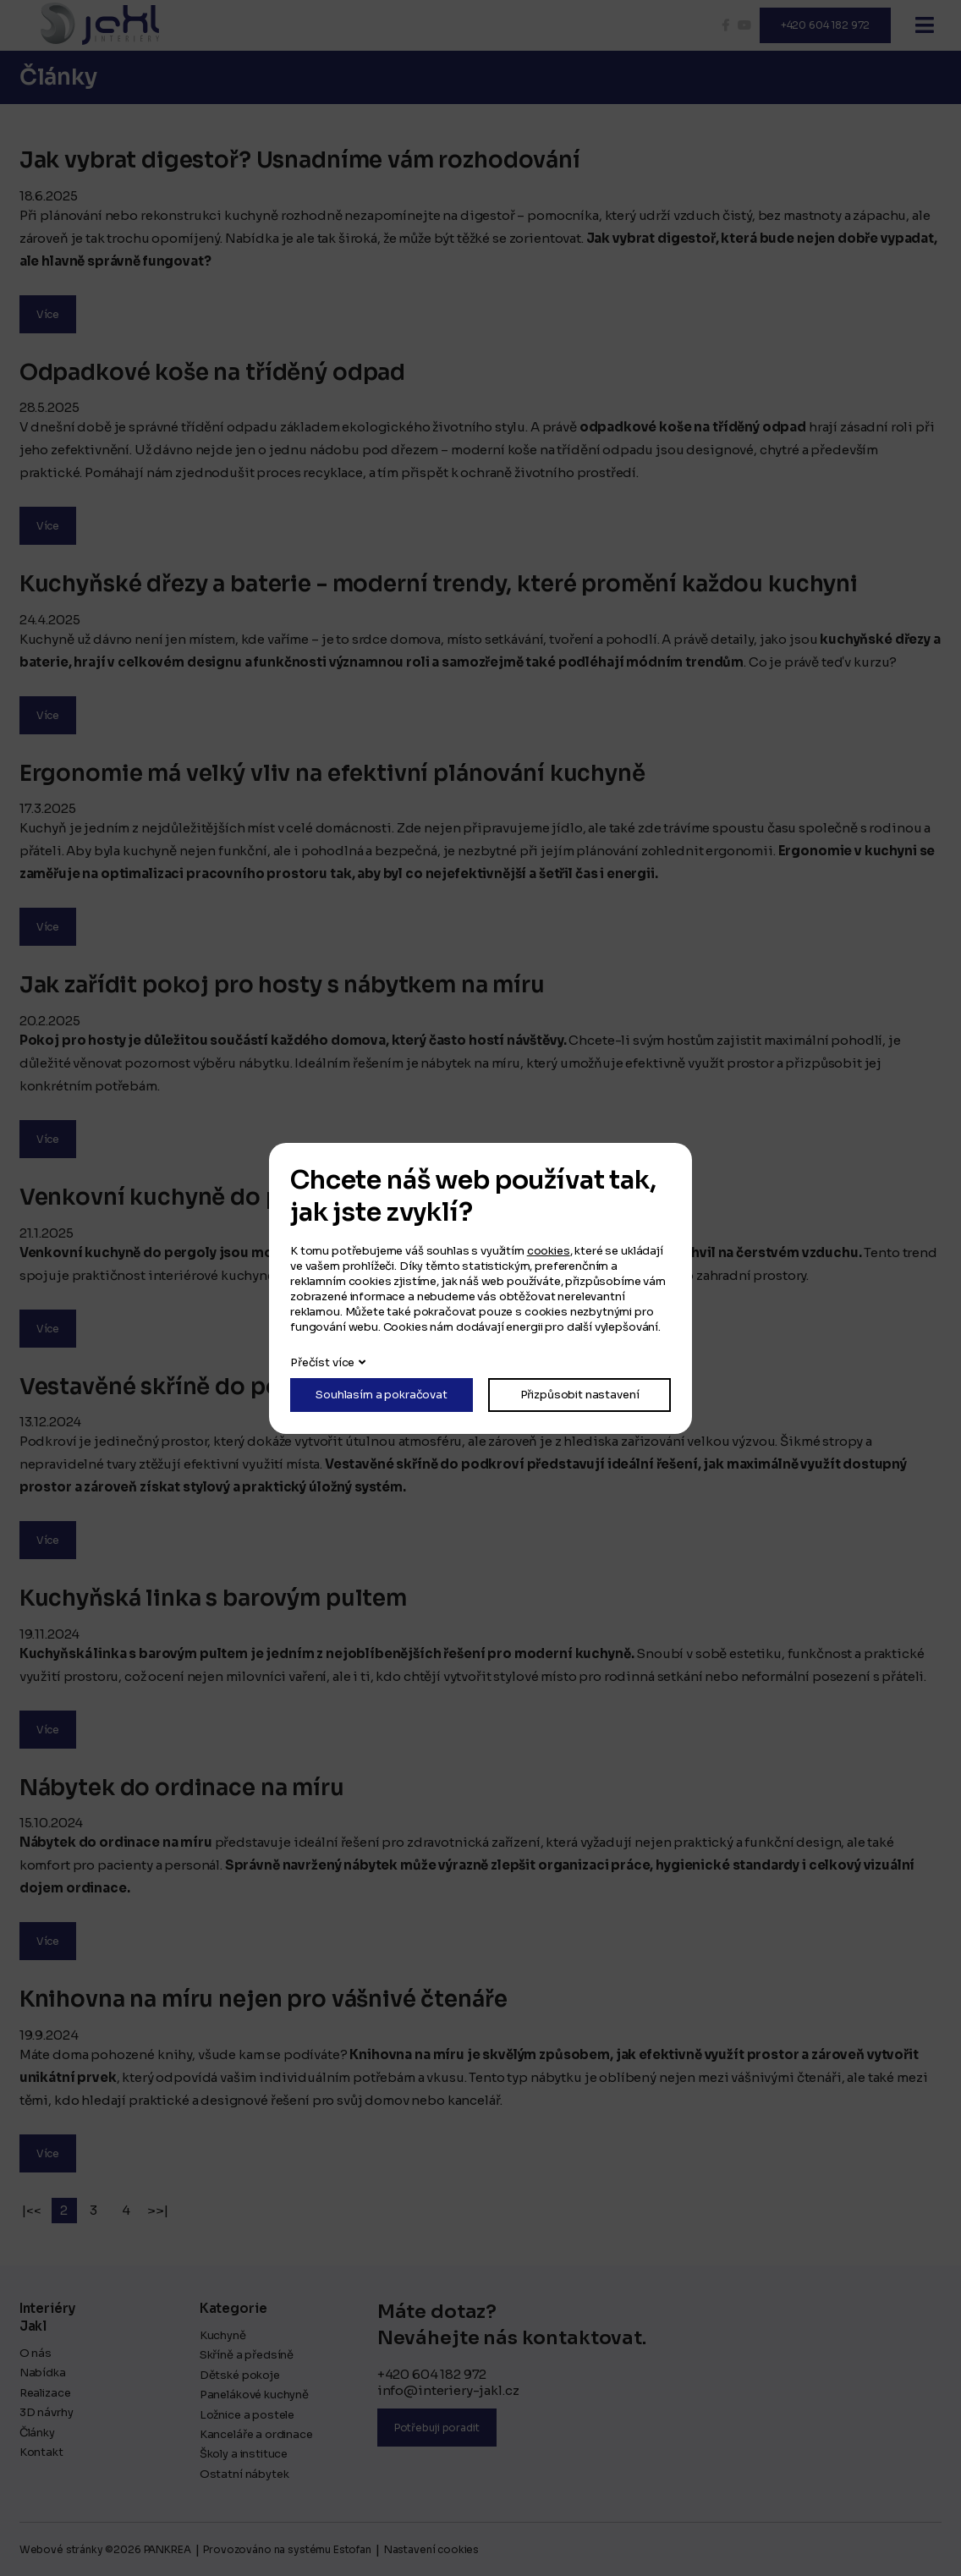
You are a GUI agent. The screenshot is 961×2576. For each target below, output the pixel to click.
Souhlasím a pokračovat (382, 1394)
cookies (548, 1251)
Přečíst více (322, 1362)
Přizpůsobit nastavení (580, 1394)
